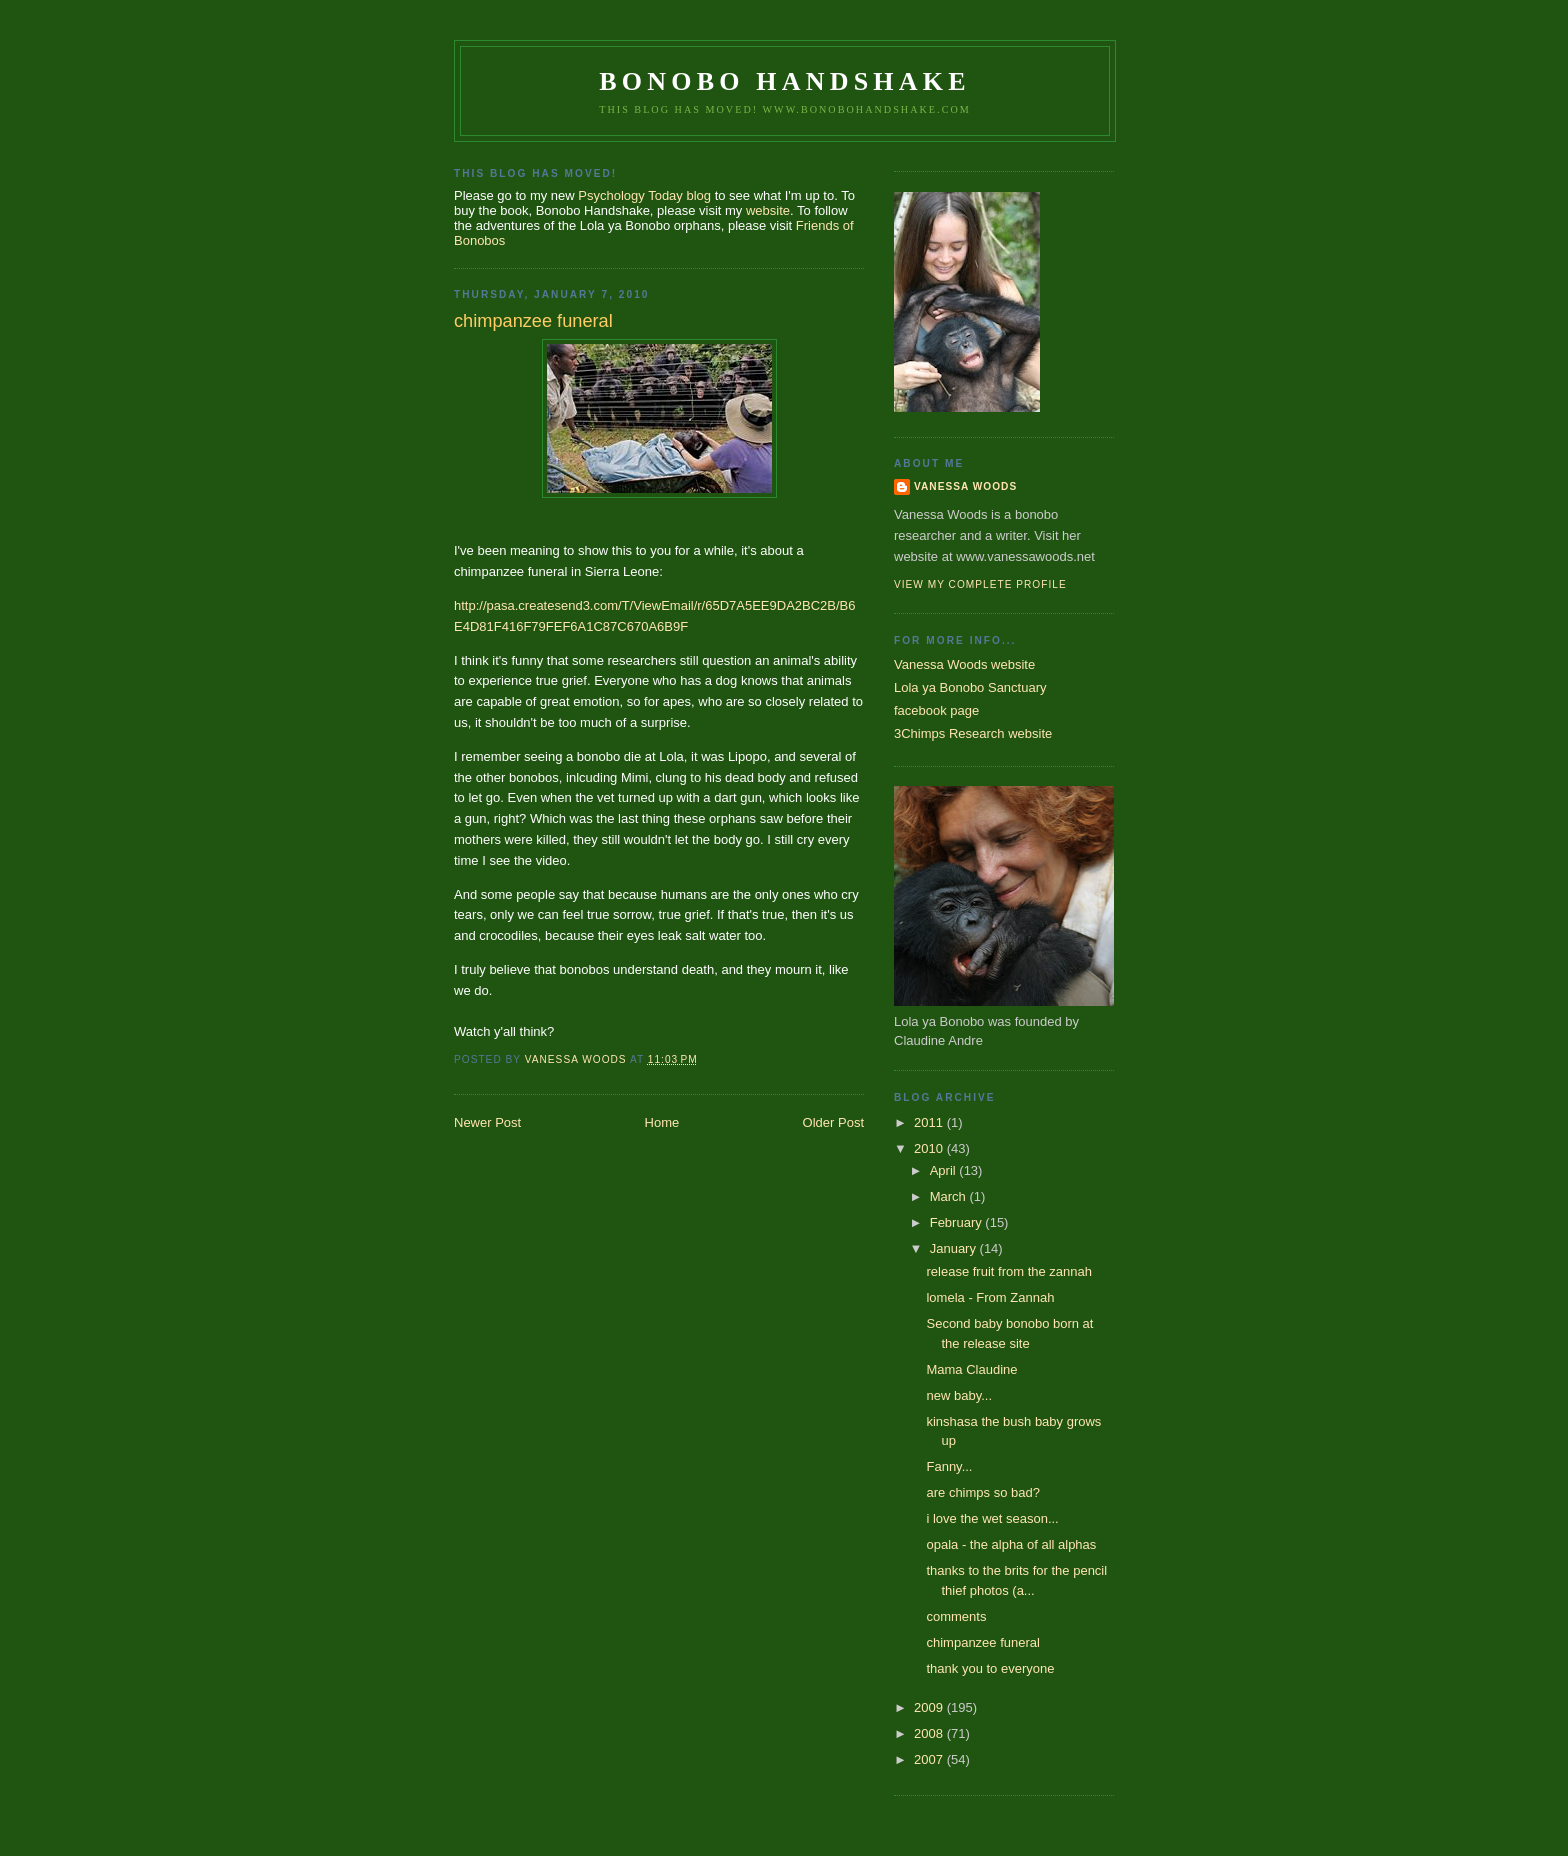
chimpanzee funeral (982, 1642)
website (768, 210)
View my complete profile (980, 584)
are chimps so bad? (982, 1492)
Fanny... (949, 1466)
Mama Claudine (971, 1369)
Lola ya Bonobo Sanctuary (970, 687)
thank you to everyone (990, 1668)
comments (956, 1616)
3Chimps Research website (973, 733)
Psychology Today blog (644, 195)
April (945, 1170)
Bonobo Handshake (784, 81)
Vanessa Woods (965, 486)
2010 (930, 1148)
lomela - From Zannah (990, 1297)
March (950, 1196)
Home (662, 1122)
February (958, 1222)
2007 (930, 1759)
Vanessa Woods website (964, 664)
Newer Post (487, 1122)
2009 (930, 1707)
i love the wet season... (992, 1518)
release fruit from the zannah (1008, 1271)
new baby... (959, 1395)
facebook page (936, 710)
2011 (930, 1122)
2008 (930, 1733)
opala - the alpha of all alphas (1011, 1544)
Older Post (833, 1122)
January (955, 1248)
